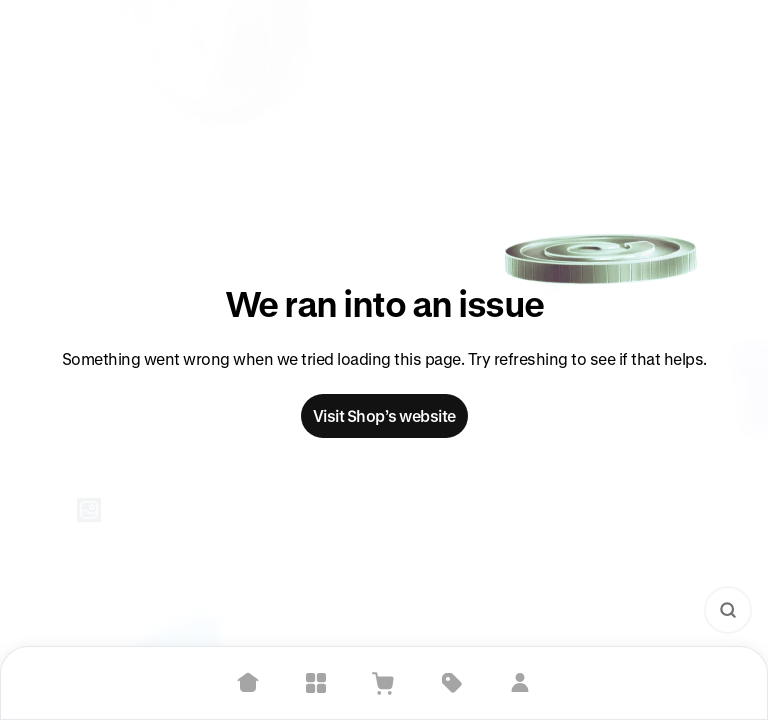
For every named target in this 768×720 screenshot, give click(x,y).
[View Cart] (384, 683)
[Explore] (316, 683)
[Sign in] (520, 683)
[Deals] (452, 683)
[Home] (248, 683)
